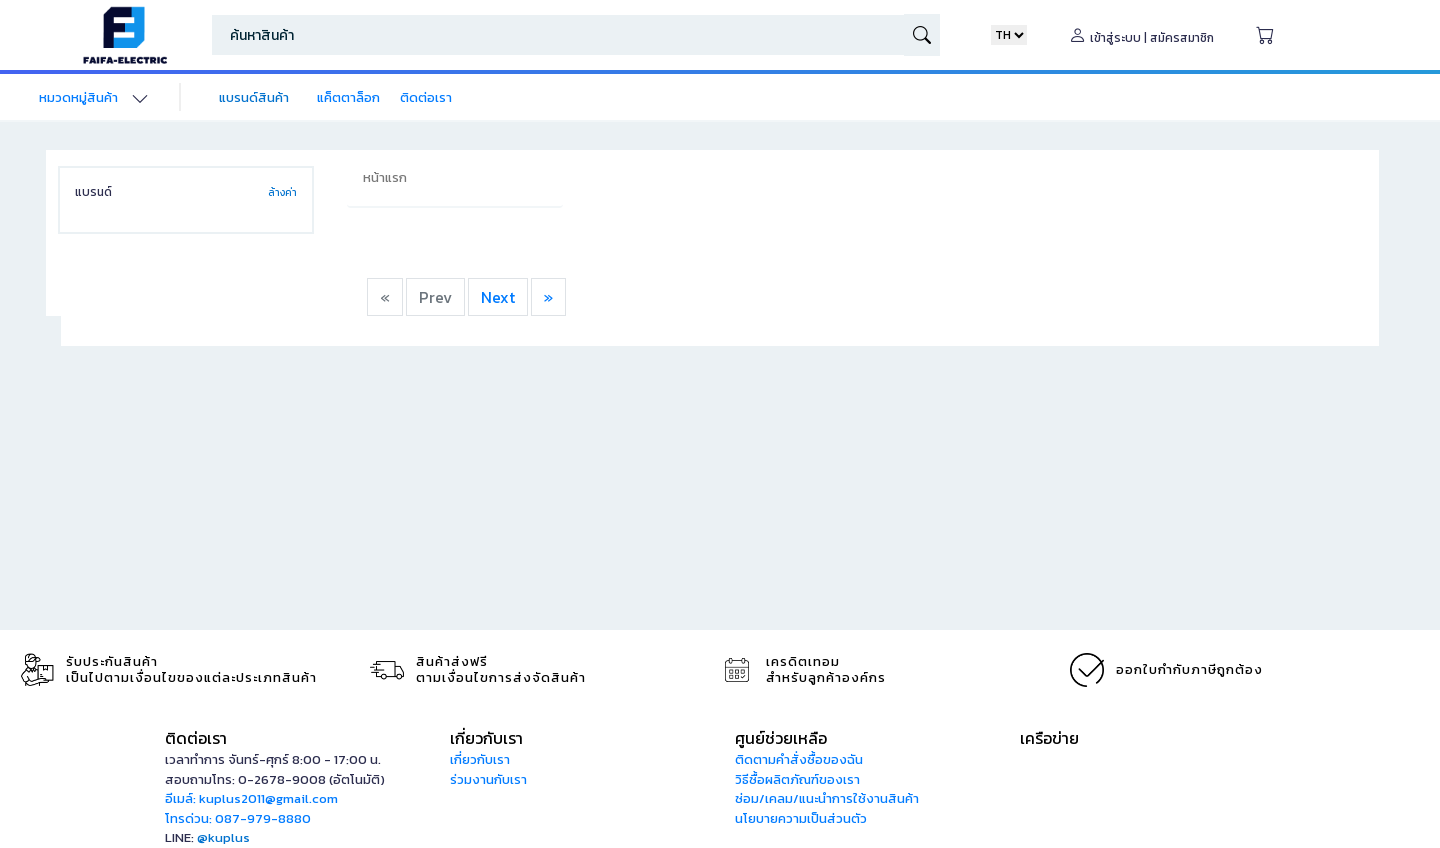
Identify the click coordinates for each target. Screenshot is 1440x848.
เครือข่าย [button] (1049, 738)
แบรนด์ (93, 192)
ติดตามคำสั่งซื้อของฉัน (799, 759)
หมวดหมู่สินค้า (78, 97)
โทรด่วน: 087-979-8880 (238, 818)
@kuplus (223, 837)
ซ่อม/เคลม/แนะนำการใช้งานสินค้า (827, 798)
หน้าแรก (385, 177)
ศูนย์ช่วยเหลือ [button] (781, 738)
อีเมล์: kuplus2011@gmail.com (251, 798)
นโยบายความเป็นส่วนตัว (801, 818)
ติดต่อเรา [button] (196, 738)
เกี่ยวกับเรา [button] (486, 738)
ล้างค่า (282, 192)
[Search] (558, 35)
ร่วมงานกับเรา (488, 779)
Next (498, 297)
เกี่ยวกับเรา (480, 759)
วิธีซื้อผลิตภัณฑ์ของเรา (797, 779)
